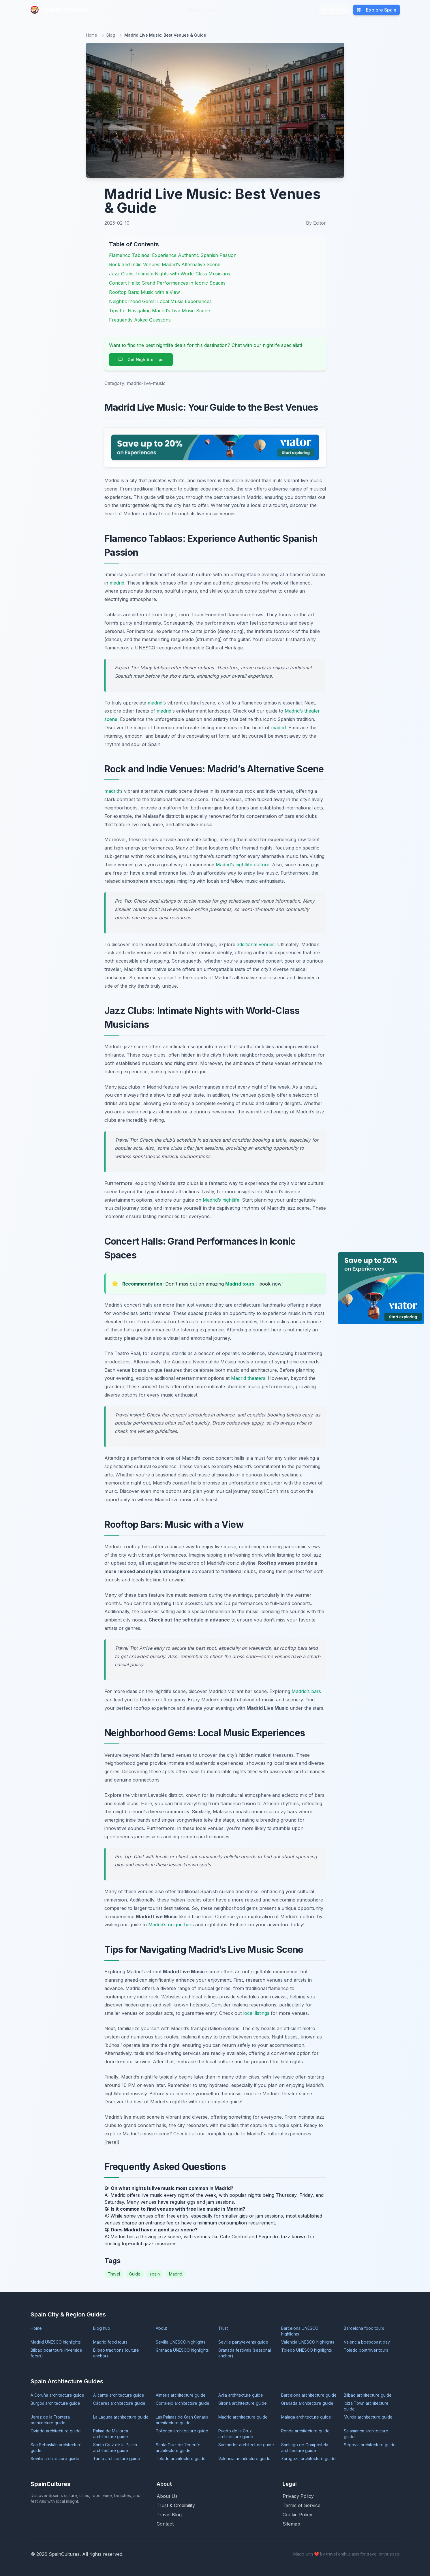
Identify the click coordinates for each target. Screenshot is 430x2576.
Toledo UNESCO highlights (306, 2350)
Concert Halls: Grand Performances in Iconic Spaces (167, 283)
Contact (165, 2524)
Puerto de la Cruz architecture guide (235, 2433)
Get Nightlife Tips (141, 359)
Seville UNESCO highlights (180, 2342)
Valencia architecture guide (244, 2458)
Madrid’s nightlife (221, 1200)
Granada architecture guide (307, 2403)
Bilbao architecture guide (368, 2395)
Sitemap (291, 2524)
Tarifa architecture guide (116, 2458)
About (211, 10)
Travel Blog (169, 2514)
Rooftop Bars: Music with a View (144, 292)
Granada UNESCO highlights (182, 2350)
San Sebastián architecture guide (56, 2447)
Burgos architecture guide (55, 2403)
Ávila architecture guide (240, 2395)
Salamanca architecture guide (366, 2433)
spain (155, 2273)
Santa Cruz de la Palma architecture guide (115, 2447)
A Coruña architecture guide (57, 2395)
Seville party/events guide (243, 2342)
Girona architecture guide (242, 2403)
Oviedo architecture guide (56, 2430)
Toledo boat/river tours (366, 2350)
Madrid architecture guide (243, 2417)
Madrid (175, 2273)
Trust (223, 2328)
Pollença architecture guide (182, 2430)
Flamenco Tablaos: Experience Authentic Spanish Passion (172, 255)
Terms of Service (301, 2505)
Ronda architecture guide (305, 2430)
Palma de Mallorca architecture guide (110, 2433)
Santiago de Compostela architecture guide (304, 2447)
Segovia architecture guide (370, 2444)
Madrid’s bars (306, 1691)
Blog (193, 10)
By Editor (316, 223)
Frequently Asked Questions (140, 320)
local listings (256, 2013)
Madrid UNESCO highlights (56, 2342)
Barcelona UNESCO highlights (299, 2331)
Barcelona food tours (364, 2328)
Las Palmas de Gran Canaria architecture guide (182, 2420)
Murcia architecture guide (368, 2417)
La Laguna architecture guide (121, 2417)
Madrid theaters (248, 1378)
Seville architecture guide (55, 2458)
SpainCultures (59, 9)
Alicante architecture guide (118, 2395)
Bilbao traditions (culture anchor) (116, 2353)
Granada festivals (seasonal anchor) (244, 2353)
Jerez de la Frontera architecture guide (50, 2420)
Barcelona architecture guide (309, 2395)
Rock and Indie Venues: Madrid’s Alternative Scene (164, 264)
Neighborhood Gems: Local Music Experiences (160, 301)
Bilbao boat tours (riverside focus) (56, 2353)
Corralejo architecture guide (182, 2403)
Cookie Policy (297, 2514)
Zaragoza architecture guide (308, 2458)
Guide (134, 2273)
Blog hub (101, 2328)
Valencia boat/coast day (367, 2342)
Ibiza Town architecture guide (366, 2406)
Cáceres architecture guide (119, 2403)
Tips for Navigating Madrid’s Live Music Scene (159, 310)
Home (91, 35)
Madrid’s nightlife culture (242, 864)
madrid (117, 583)
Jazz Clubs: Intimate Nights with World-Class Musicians (169, 274)
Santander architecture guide (246, 2444)
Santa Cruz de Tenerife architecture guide (178, 2447)
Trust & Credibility (176, 2505)
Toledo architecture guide (181, 2458)
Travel (114, 2273)
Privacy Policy (298, 2496)
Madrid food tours (110, 2342)
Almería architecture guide (181, 2395)
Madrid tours (239, 1284)
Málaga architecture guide (306, 2417)
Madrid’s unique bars (171, 1924)
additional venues (256, 944)
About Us (167, 2496)
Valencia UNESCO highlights (307, 2342)
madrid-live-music (146, 383)
